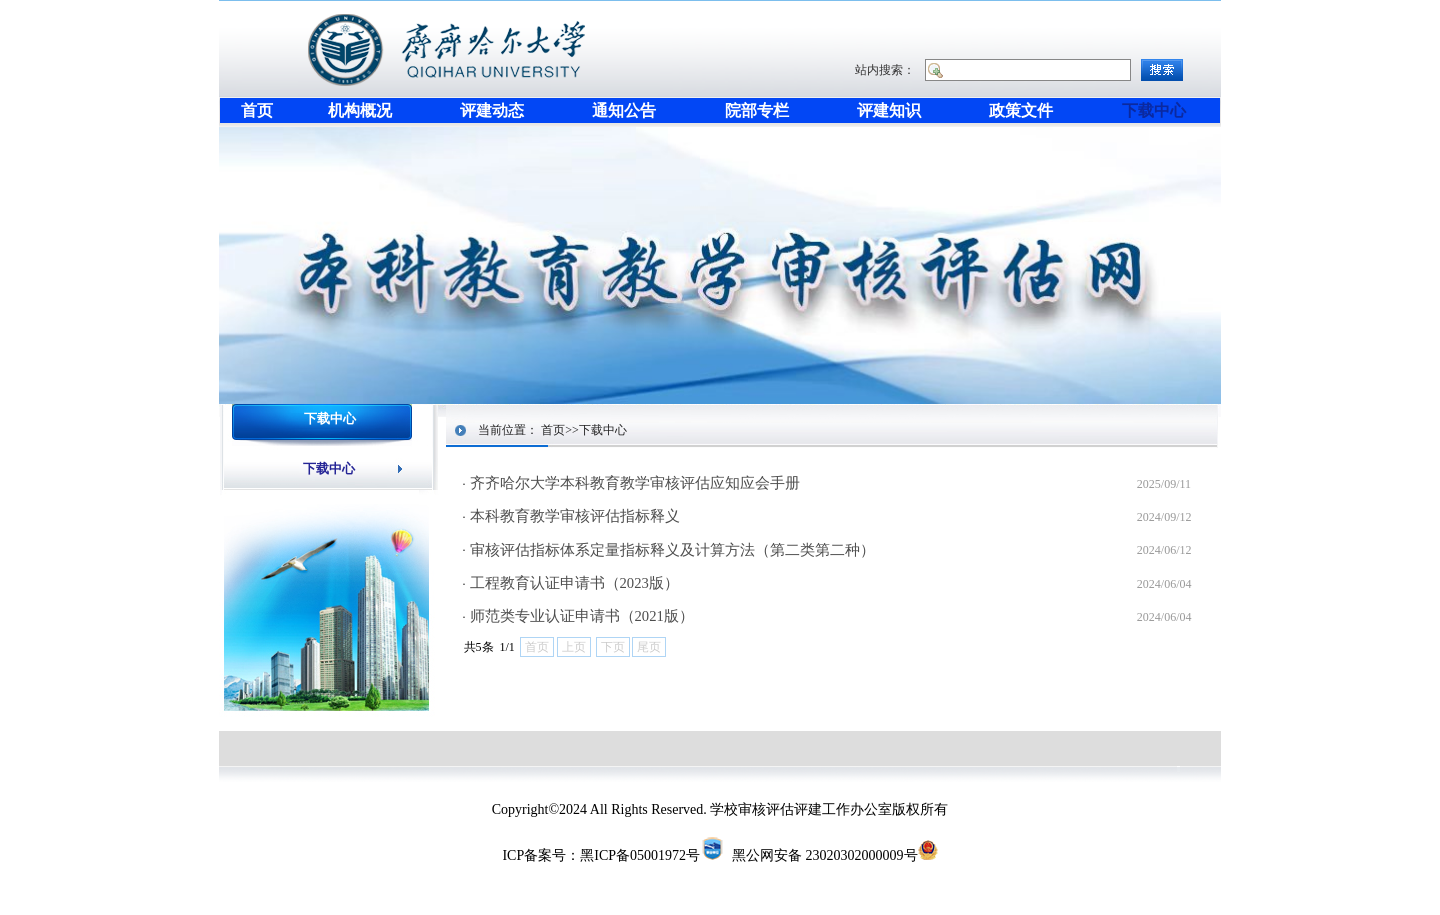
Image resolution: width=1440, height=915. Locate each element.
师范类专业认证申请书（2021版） (582, 616)
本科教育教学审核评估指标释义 (575, 516)
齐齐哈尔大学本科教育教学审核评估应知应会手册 (635, 483)
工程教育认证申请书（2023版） (574, 583)
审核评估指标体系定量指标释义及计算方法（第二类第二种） (672, 550)
